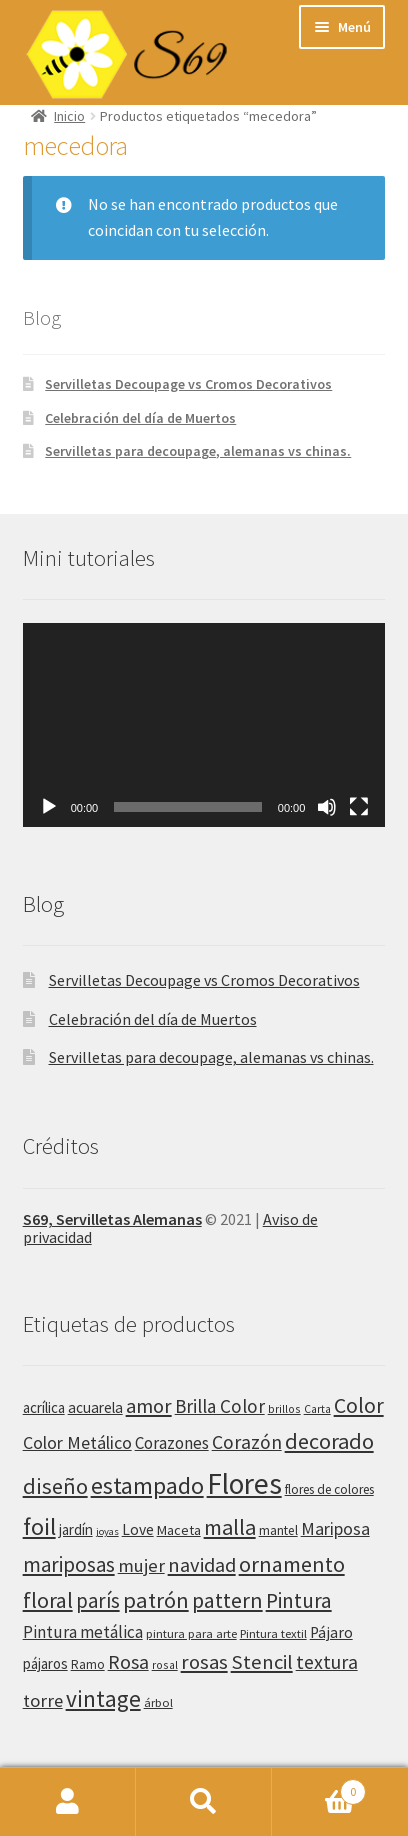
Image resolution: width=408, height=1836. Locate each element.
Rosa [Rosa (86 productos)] (128, 1661)
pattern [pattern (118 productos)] (227, 1600)
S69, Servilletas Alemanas (112, 1219)
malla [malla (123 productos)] (230, 1527)
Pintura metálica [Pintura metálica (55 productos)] (83, 1632)
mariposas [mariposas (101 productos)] (69, 1564)
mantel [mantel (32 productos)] (278, 1530)
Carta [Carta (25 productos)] (317, 1408)
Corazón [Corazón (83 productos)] (247, 1442)
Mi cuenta (68, 1802)
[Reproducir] (49, 807)
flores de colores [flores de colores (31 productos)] (329, 1489)
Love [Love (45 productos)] (138, 1529)
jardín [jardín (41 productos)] (76, 1529)
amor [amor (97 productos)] (149, 1406)
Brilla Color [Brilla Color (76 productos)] (220, 1406)
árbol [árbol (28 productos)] (158, 1702)
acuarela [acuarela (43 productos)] (95, 1407)
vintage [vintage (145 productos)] (103, 1698)
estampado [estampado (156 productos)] (147, 1485)
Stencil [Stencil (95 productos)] (262, 1662)
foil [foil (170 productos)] (39, 1526)
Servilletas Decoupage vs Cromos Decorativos (188, 384)
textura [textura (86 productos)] (327, 1661)
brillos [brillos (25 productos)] (284, 1408)
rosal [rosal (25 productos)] (165, 1664)
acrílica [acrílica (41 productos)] (44, 1407)
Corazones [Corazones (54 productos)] (172, 1443)
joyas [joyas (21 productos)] (107, 1531)
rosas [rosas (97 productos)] (204, 1662)
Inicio (69, 116)
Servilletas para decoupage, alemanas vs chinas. (198, 451)
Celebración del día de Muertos (140, 418)
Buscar (204, 1802)
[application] (204, 725)
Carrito (319, 1787)
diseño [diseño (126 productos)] (55, 1486)
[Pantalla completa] (359, 807)
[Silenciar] (327, 807)
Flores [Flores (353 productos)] (244, 1483)
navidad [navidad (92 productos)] (202, 1565)
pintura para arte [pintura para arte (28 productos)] (191, 1633)
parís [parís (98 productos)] (98, 1600)
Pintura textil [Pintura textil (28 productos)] (273, 1633)
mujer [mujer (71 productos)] (141, 1565)
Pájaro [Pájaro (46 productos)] (331, 1632)
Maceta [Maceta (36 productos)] (179, 1530)
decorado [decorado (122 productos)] (329, 1441)
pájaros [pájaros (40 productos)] (45, 1663)
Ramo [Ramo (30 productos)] (88, 1664)
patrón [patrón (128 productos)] (156, 1600)
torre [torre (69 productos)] (43, 1700)
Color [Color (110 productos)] (359, 1405)
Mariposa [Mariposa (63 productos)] (335, 1528)
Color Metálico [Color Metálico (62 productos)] (77, 1443)
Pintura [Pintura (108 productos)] (299, 1600)
